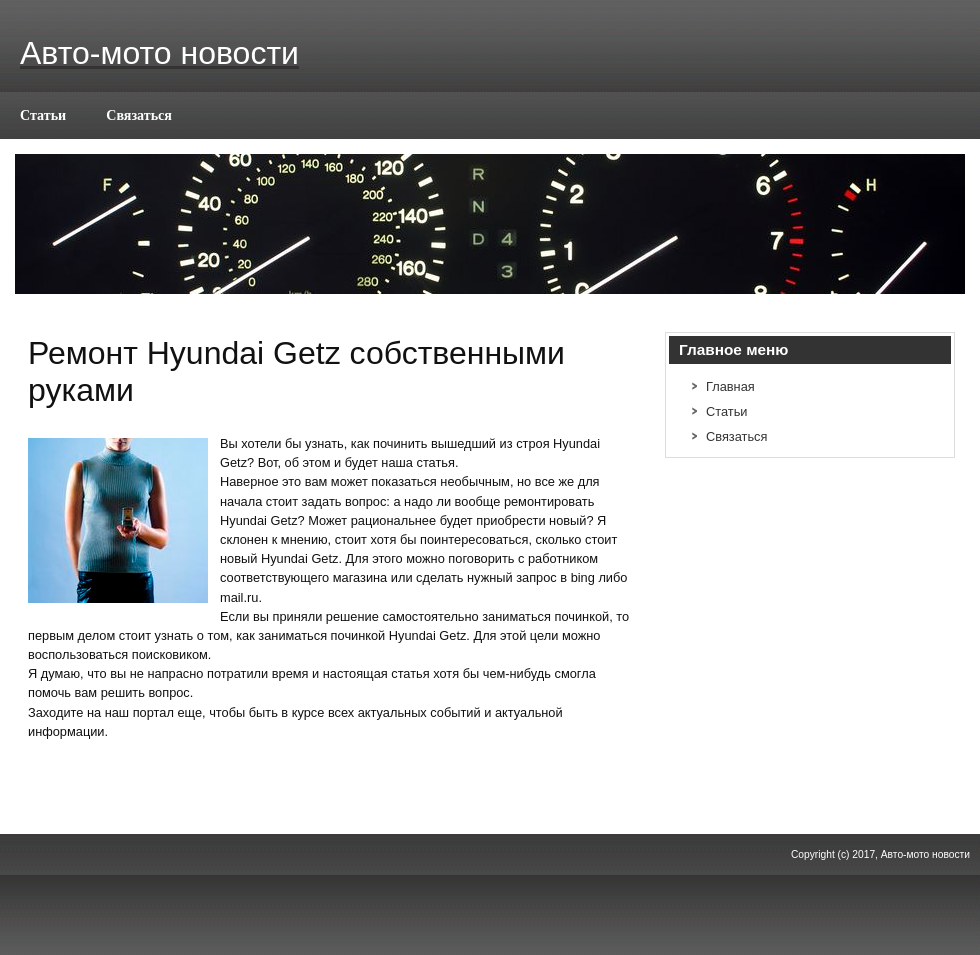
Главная (730, 386)
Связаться (139, 115)
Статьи (43, 115)
